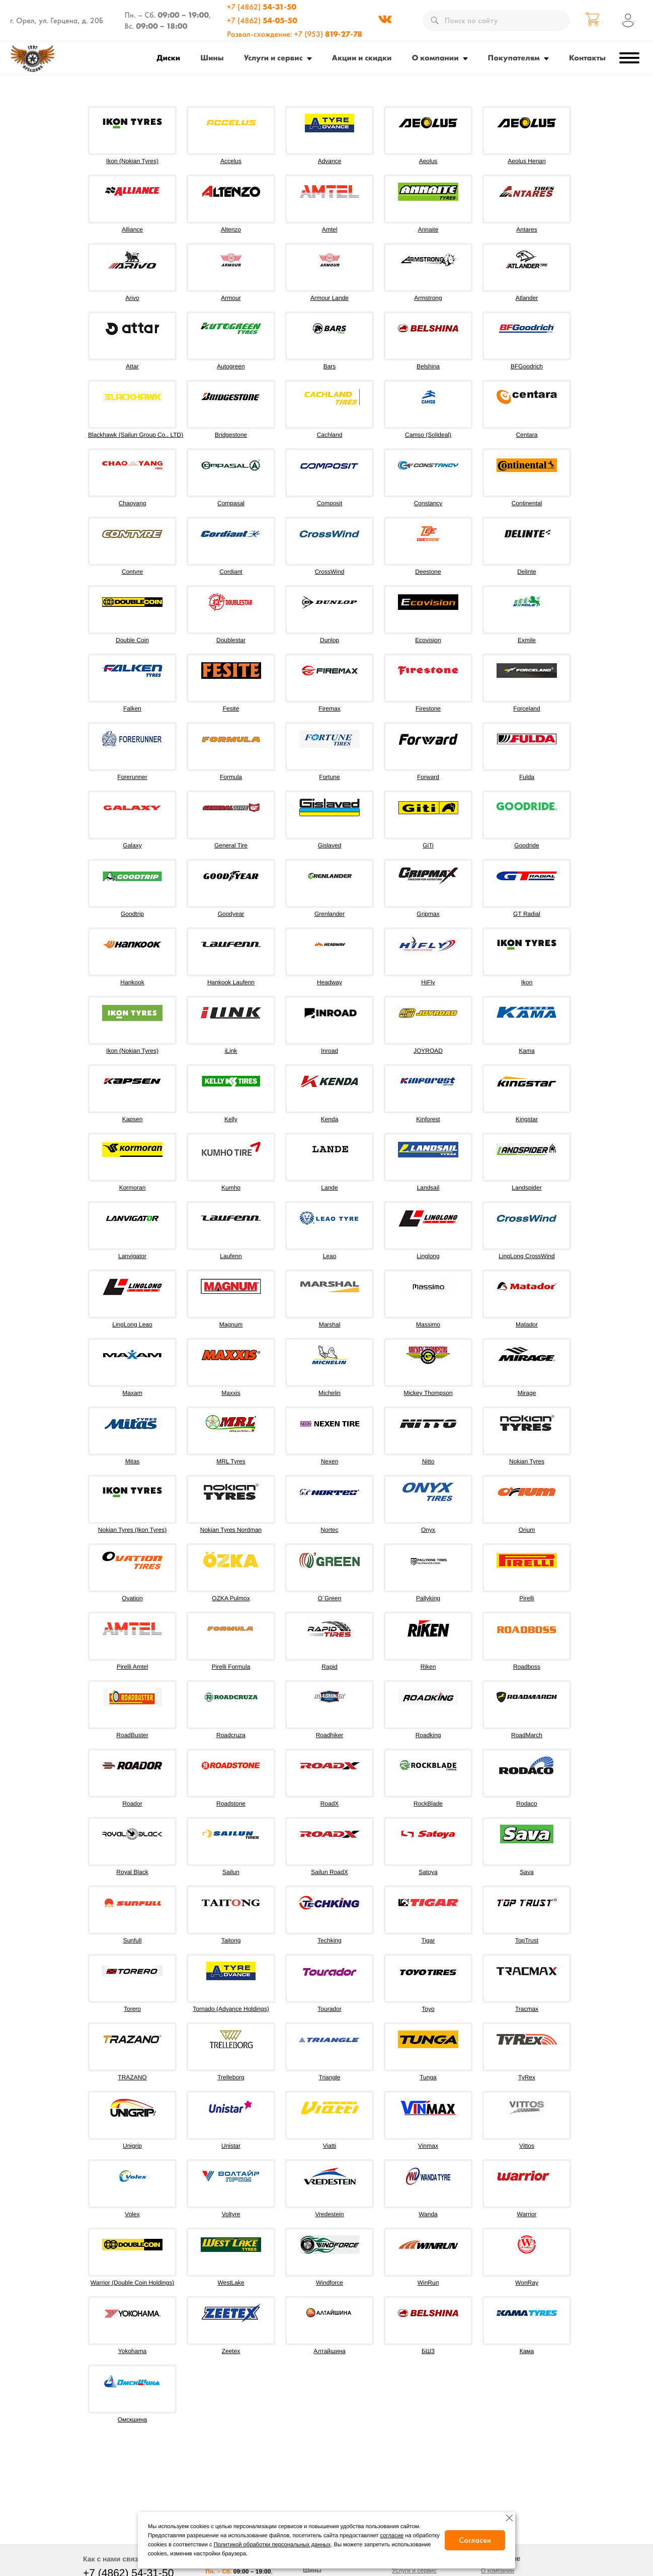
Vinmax (428, 2145)
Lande (329, 1187)
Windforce (329, 2282)
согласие (392, 2536)
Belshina (428, 366)
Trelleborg (230, 2077)
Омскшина (132, 2419)
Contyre (132, 571)
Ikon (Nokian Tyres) (132, 161)
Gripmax (428, 913)
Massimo (428, 1324)
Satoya (428, 1872)
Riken (428, 1666)
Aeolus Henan (526, 161)
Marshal (330, 1324)
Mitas (132, 1461)
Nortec (329, 1529)
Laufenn (230, 1256)
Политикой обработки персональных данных (272, 2545)
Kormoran (132, 1187)
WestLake (230, 2282)
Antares (526, 229)
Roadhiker (330, 1735)
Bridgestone (231, 434)
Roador (132, 1803)
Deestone (428, 571)
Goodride (526, 845)
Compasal (230, 503)
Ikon (527, 982)
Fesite (231, 708)
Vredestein (329, 2214)
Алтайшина (329, 2351)
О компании (435, 57)
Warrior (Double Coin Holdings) (132, 2282)
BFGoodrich (527, 366)
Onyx (428, 1529)
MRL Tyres (230, 1461)
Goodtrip (132, 913)
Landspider (526, 1187)
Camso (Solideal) (428, 434)
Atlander (527, 297)
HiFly (428, 982)
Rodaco (526, 1803)
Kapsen (132, 1119)
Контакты (587, 57)
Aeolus (428, 161)
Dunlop (329, 640)
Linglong (428, 1256)
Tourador (329, 2008)
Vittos (526, 2145)
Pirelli (526, 1598)
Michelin (329, 1392)
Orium (527, 1529)
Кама (527, 2351)
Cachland (330, 434)
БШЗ (428, 2351)
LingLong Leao (132, 1324)
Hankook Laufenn (231, 982)
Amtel (330, 229)
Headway (329, 982)
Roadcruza (231, 1735)
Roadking (428, 1735)
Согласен (475, 2540)
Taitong (231, 1940)
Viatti (329, 2145)
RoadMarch (526, 1735)
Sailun (230, 1872)
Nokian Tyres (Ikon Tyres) (132, 1529)
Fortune (329, 776)
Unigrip (132, 2145)
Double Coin (132, 640)
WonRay (526, 2282)
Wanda (428, 2214)
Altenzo (231, 229)
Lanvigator (132, 1256)
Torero (132, 2008)
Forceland (526, 708)
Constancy (428, 503)
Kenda (330, 1119)
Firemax (329, 708)
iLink (231, 1050)
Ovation (132, 1598)
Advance (330, 161)
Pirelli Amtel (132, 1666)
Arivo (132, 297)
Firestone (428, 708)
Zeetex (231, 2351)
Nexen (330, 1461)
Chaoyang (132, 503)
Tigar (428, 1940)
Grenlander (329, 913)
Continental (527, 503)
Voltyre (231, 2214)
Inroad (329, 1050)
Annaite (428, 229)
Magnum (231, 1324)
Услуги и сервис (273, 57)
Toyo (428, 2008)
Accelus (230, 161)
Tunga (428, 2077)
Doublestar (231, 640)
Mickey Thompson (427, 1392)
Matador (527, 1324)
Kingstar (527, 1119)
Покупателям (514, 57)
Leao (330, 1256)
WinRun (428, 2282)
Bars (329, 366)
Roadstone (231, 1803)
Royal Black (132, 1872)
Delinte (526, 571)
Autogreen (230, 366)
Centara (527, 434)
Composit (330, 503)
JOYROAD (428, 1050)
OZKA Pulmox (231, 1598)
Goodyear (231, 913)
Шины (211, 57)
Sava (526, 1872)
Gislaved (330, 845)
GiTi (428, 845)
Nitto (428, 1461)
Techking (329, 1940)
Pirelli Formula (231, 1666)
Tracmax (526, 2008)
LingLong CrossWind (526, 1256)
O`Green (330, 1598)
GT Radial (526, 913)
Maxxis (230, 1392)
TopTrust (526, 1940)
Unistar (230, 2145)
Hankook (132, 982)
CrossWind (330, 571)
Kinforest (428, 1119)
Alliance (132, 229)
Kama (526, 1050)
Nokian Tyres (526, 1461)
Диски (169, 57)
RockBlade (428, 1803)
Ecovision (428, 640)
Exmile (527, 640)
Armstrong (428, 297)
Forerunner (132, 776)
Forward (428, 776)
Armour (230, 297)
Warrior (527, 2214)
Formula (231, 776)
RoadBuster (132, 1735)
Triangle (330, 2077)
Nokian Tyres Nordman (231, 1529)
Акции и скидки (362, 57)
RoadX (329, 1803)
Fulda (526, 776)
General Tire (231, 845)
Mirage (527, 1392)
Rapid (329, 1666)
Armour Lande (329, 297)
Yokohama (132, 2351)
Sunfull (132, 1940)
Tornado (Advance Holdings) (231, 2008)
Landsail (428, 1187)
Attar (132, 366)
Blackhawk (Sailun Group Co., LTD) (135, 434)
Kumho (230, 1187)
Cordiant (230, 571)
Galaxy (132, 845)
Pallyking (428, 1598)
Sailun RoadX (329, 1872)
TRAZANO (132, 2077)
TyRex (526, 2077)
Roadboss (526, 1666)
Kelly (230, 1119)
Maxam (132, 1392)
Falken (132, 708)
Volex (132, 2214)
